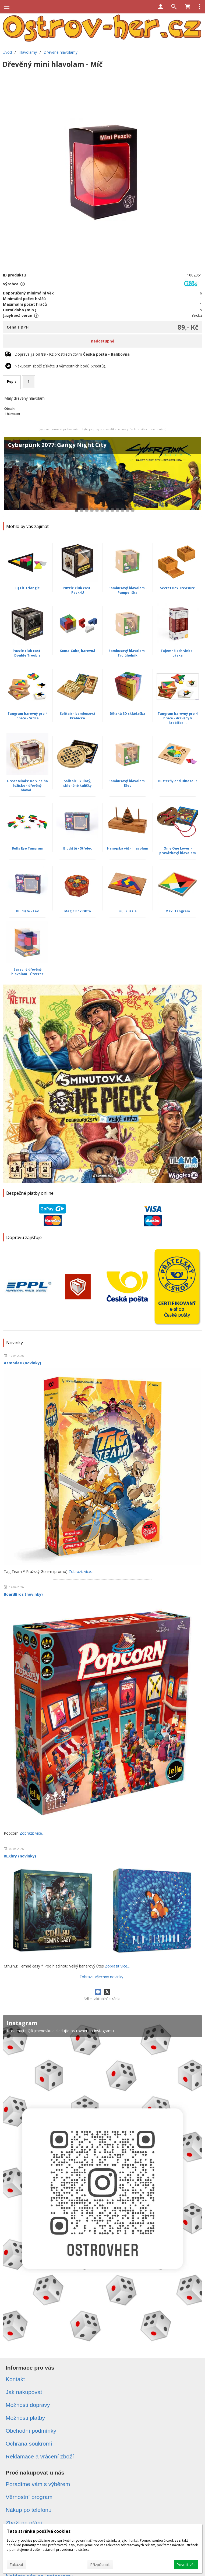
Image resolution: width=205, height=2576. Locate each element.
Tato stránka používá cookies (38, 2531)
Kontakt (15, 2379)
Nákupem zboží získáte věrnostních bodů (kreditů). (60, 366)
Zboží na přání (24, 2523)
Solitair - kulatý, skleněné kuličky (77, 783)
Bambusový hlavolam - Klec (127, 783)
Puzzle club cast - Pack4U (78, 590)
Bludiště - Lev (27, 911)
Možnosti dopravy (28, 2405)
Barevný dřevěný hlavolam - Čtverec (27, 971)
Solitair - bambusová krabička (77, 715)
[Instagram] (102, 2182)
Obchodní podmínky (31, 2431)
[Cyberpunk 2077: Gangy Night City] (102, 476)
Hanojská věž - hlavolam (127, 848)
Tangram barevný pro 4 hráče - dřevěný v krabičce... (177, 718)
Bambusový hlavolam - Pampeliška (127, 590)
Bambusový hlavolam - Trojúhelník (127, 653)
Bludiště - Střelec (77, 848)
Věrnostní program (29, 2497)
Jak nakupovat (24, 2392)
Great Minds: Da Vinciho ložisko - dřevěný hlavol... (27, 785)
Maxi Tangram (177, 911)
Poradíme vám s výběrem (38, 2484)
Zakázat (16, 2564)
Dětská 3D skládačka (127, 713)
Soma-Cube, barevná (77, 650)
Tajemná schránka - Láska (178, 653)
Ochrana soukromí (29, 2443)
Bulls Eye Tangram (27, 848)
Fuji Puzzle (127, 911)
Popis (11, 381)
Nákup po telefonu (28, 2510)
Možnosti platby (25, 2418)
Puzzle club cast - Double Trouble (28, 653)
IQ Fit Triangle (27, 588)
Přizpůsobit (100, 2564)
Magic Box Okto (77, 911)
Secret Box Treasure (177, 588)
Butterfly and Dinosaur (177, 781)
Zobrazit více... (81, 1571)
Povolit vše (186, 2564)
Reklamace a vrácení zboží (40, 2456)
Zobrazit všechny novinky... (102, 1976)
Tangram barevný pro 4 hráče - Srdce (27, 715)
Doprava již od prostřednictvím (72, 354)
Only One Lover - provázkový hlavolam (177, 850)
